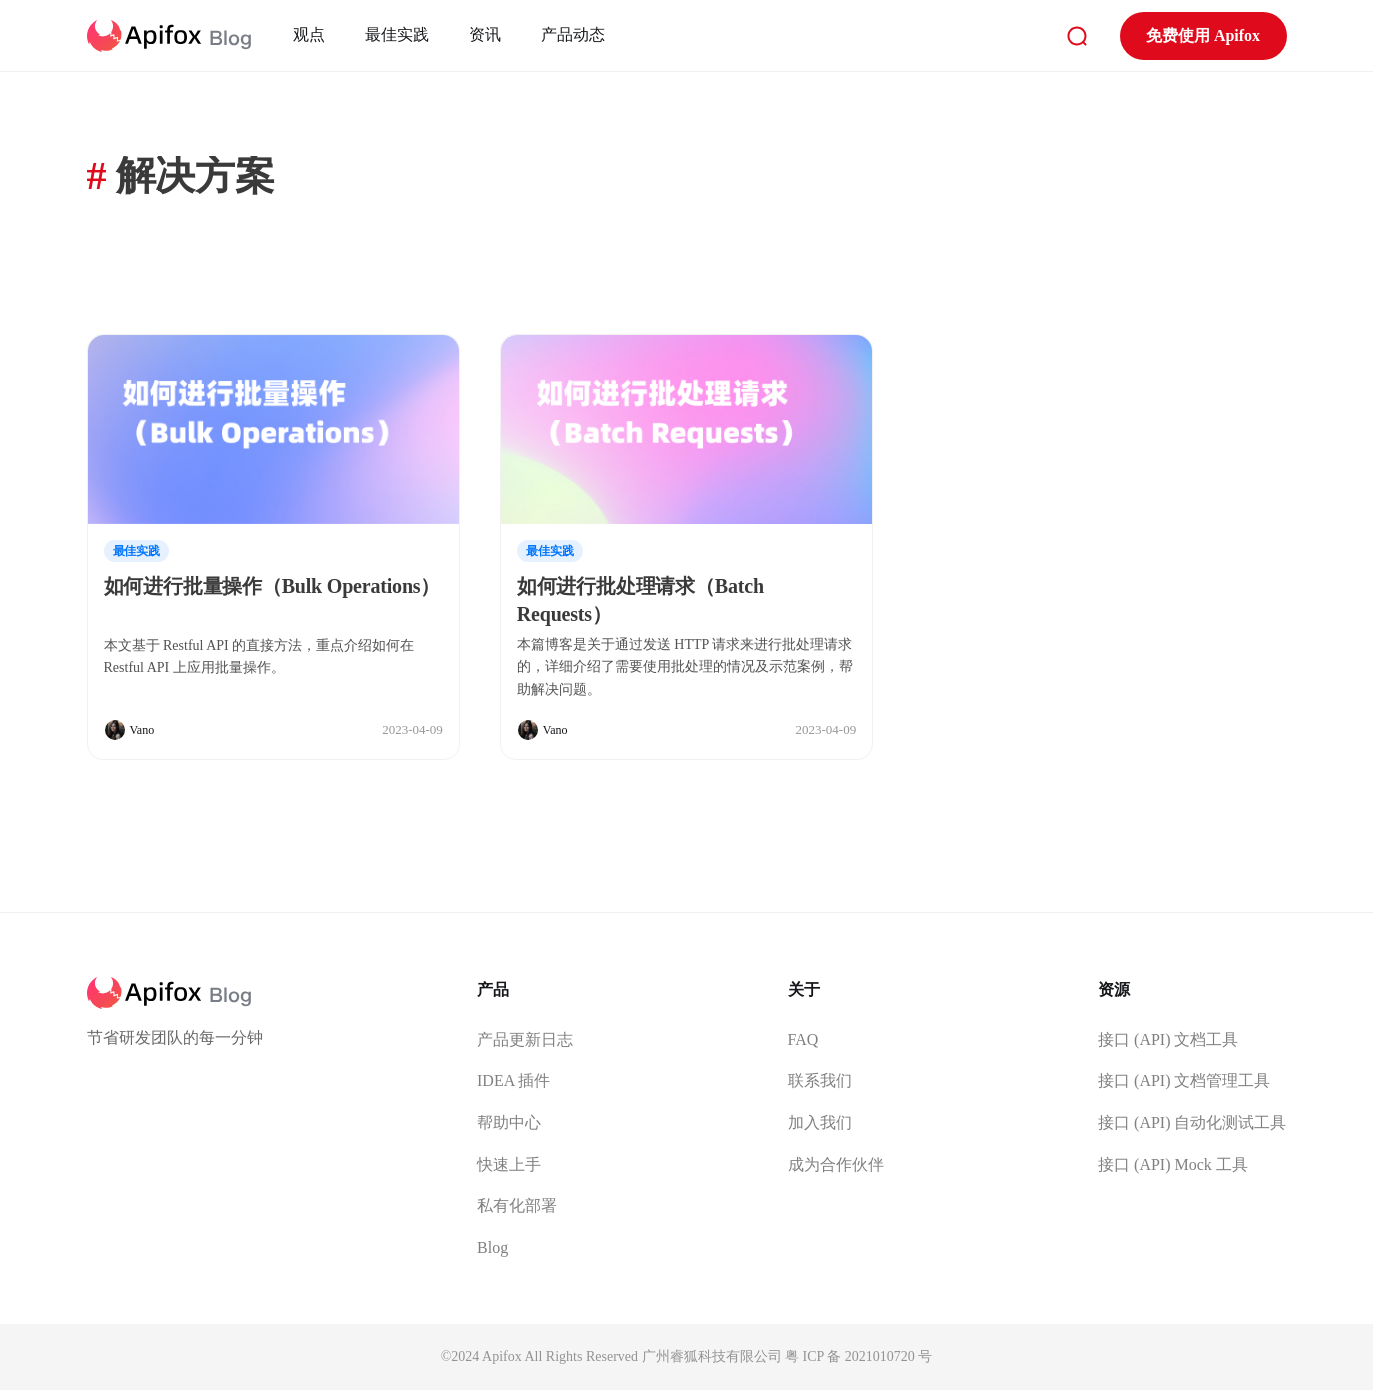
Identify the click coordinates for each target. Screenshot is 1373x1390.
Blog (492, 1247)
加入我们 (820, 1122)
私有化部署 (517, 1205)
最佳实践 (397, 34)
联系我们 (820, 1080)
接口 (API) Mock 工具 (1173, 1164)
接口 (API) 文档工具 (1168, 1039)
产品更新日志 (525, 1039)
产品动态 (573, 34)
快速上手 (509, 1164)
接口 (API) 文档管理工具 (1184, 1080)
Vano (142, 730)
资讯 (485, 34)
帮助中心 (509, 1122)
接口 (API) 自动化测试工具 (1192, 1122)
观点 (309, 34)
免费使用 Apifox (1203, 35)
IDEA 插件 (513, 1080)
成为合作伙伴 (836, 1164)
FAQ (803, 1039)
